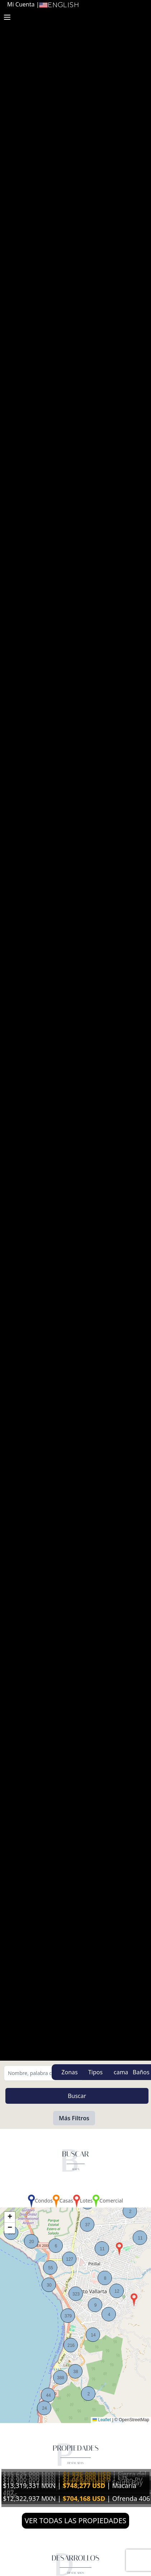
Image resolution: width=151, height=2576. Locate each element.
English (59, 5)
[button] (119, 2248)
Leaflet (102, 2419)
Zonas (69, 2072)
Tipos (95, 2072)
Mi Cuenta (20, 4)
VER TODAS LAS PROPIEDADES (76, 2520)
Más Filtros (74, 2118)
